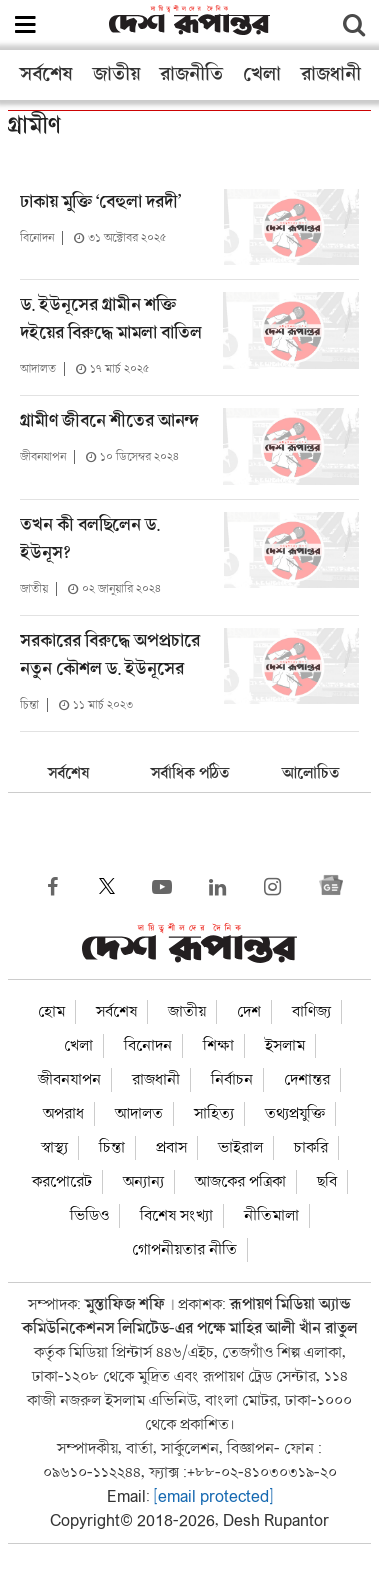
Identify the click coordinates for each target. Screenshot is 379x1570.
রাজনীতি (191, 75)
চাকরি (311, 1148)
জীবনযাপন (43, 457)
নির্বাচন (232, 1080)
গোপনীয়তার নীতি (184, 1250)
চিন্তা (29, 705)
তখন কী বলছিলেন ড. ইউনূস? (90, 539)
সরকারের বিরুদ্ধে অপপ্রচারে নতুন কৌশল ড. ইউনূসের (110, 655)
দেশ (249, 1012)
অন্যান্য (143, 1182)
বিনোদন (37, 238)
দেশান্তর (307, 1080)
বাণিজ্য (311, 1012)
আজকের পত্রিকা (240, 1182)
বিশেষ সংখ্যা (176, 1216)
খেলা (262, 75)
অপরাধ (63, 1114)
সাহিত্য (214, 1114)
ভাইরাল (240, 1148)
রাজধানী (331, 75)
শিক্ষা (218, 1046)
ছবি (327, 1182)
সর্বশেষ (46, 75)
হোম (51, 1012)
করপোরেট (62, 1182)
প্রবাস (171, 1148)
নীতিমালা (271, 1216)
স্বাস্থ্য (54, 1148)
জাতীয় (116, 75)
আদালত (38, 369)
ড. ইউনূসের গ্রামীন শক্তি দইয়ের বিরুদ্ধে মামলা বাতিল (113, 319)
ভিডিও (89, 1216)
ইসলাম (285, 1046)
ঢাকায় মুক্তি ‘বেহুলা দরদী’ (100, 202)
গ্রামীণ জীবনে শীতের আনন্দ (109, 421)
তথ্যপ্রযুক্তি (295, 1114)
